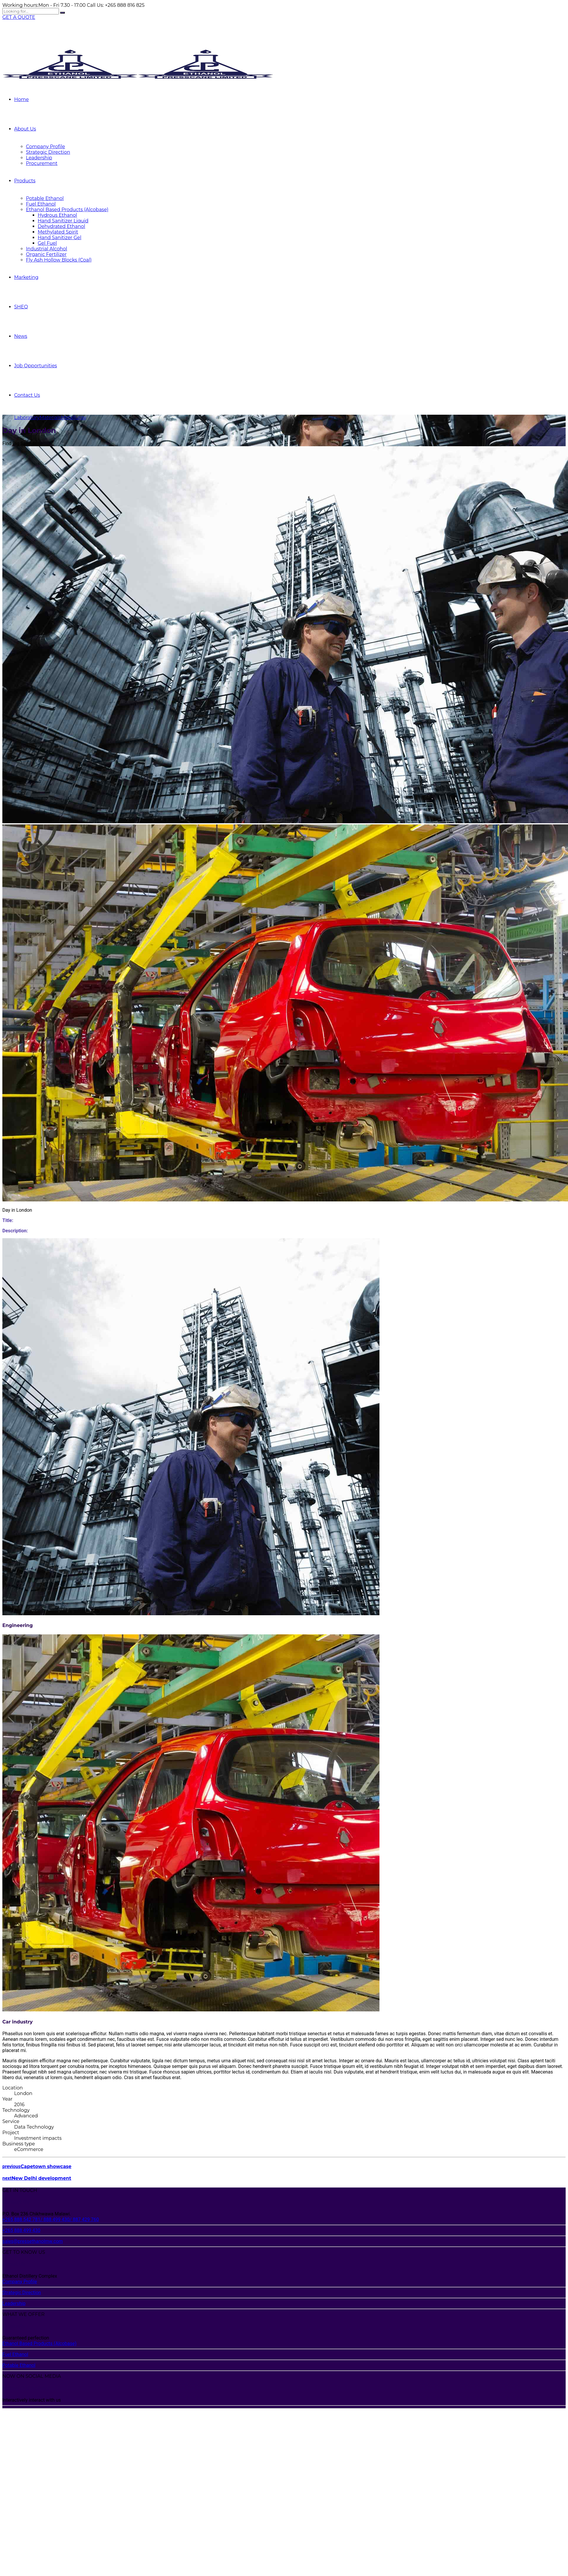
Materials (50, 417)
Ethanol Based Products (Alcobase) (67, 209)
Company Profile (45, 146)
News (20, 336)
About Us (25, 129)
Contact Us (27, 395)
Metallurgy (73, 417)
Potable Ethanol (45, 198)
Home (21, 99)
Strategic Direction (48, 152)
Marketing (26, 277)
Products (24, 180)
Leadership (39, 158)
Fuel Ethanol (41, 204)
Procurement (41, 163)
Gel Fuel (47, 243)
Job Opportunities (35, 365)
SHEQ (21, 307)
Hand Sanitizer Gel (59, 237)
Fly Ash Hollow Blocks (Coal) (59, 260)
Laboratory (26, 417)
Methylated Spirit (58, 232)
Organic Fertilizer (46, 254)
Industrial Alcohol (46, 249)
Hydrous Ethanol (57, 215)
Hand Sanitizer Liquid (63, 221)
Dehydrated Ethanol (61, 226)
